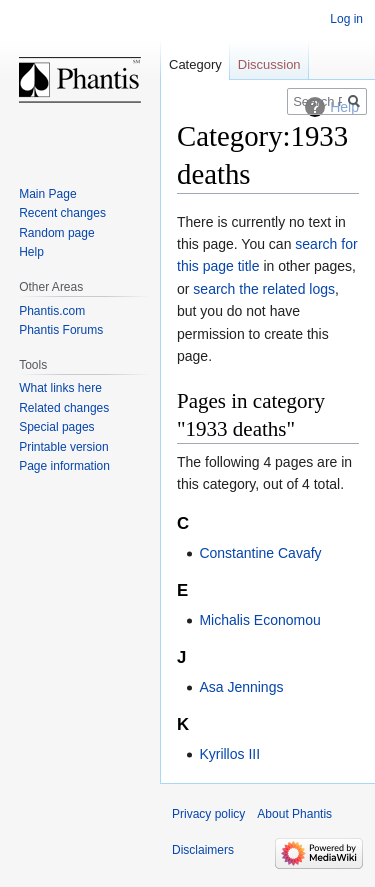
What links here (60, 388)
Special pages (56, 427)
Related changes (64, 408)
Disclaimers (203, 850)
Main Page (47, 194)
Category (195, 64)
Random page (56, 233)
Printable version (63, 447)
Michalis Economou (259, 620)
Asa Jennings (241, 687)
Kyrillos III (229, 754)
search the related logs (264, 289)
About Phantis (294, 814)
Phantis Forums (61, 330)
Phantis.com (52, 311)
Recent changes (62, 213)
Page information (64, 466)
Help (31, 252)
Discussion (269, 64)
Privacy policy (208, 814)
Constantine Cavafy (260, 553)
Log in (346, 19)
